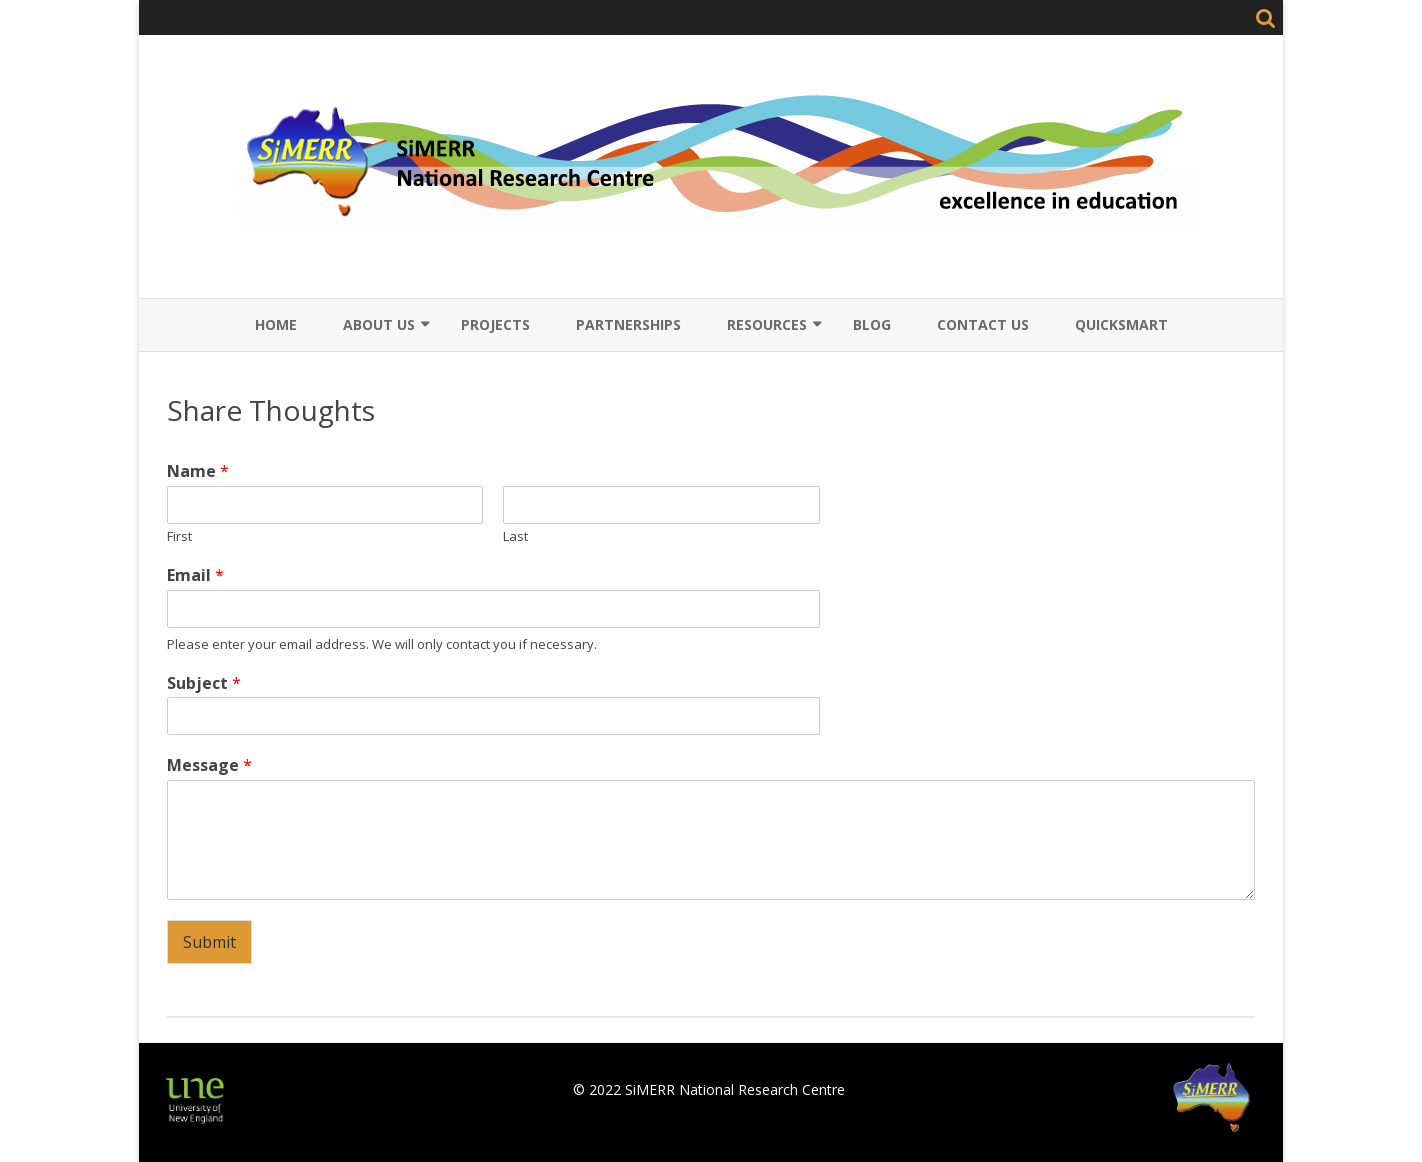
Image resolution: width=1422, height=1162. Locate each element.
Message (209, 765)
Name (198, 471)
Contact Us (983, 324)
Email (195, 575)
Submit (209, 942)
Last (515, 536)
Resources (767, 324)
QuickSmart (1121, 324)
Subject (204, 683)
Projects (495, 324)
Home (276, 324)
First (179, 536)
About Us (379, 324)
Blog (872, 324)
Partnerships (628, 324)
